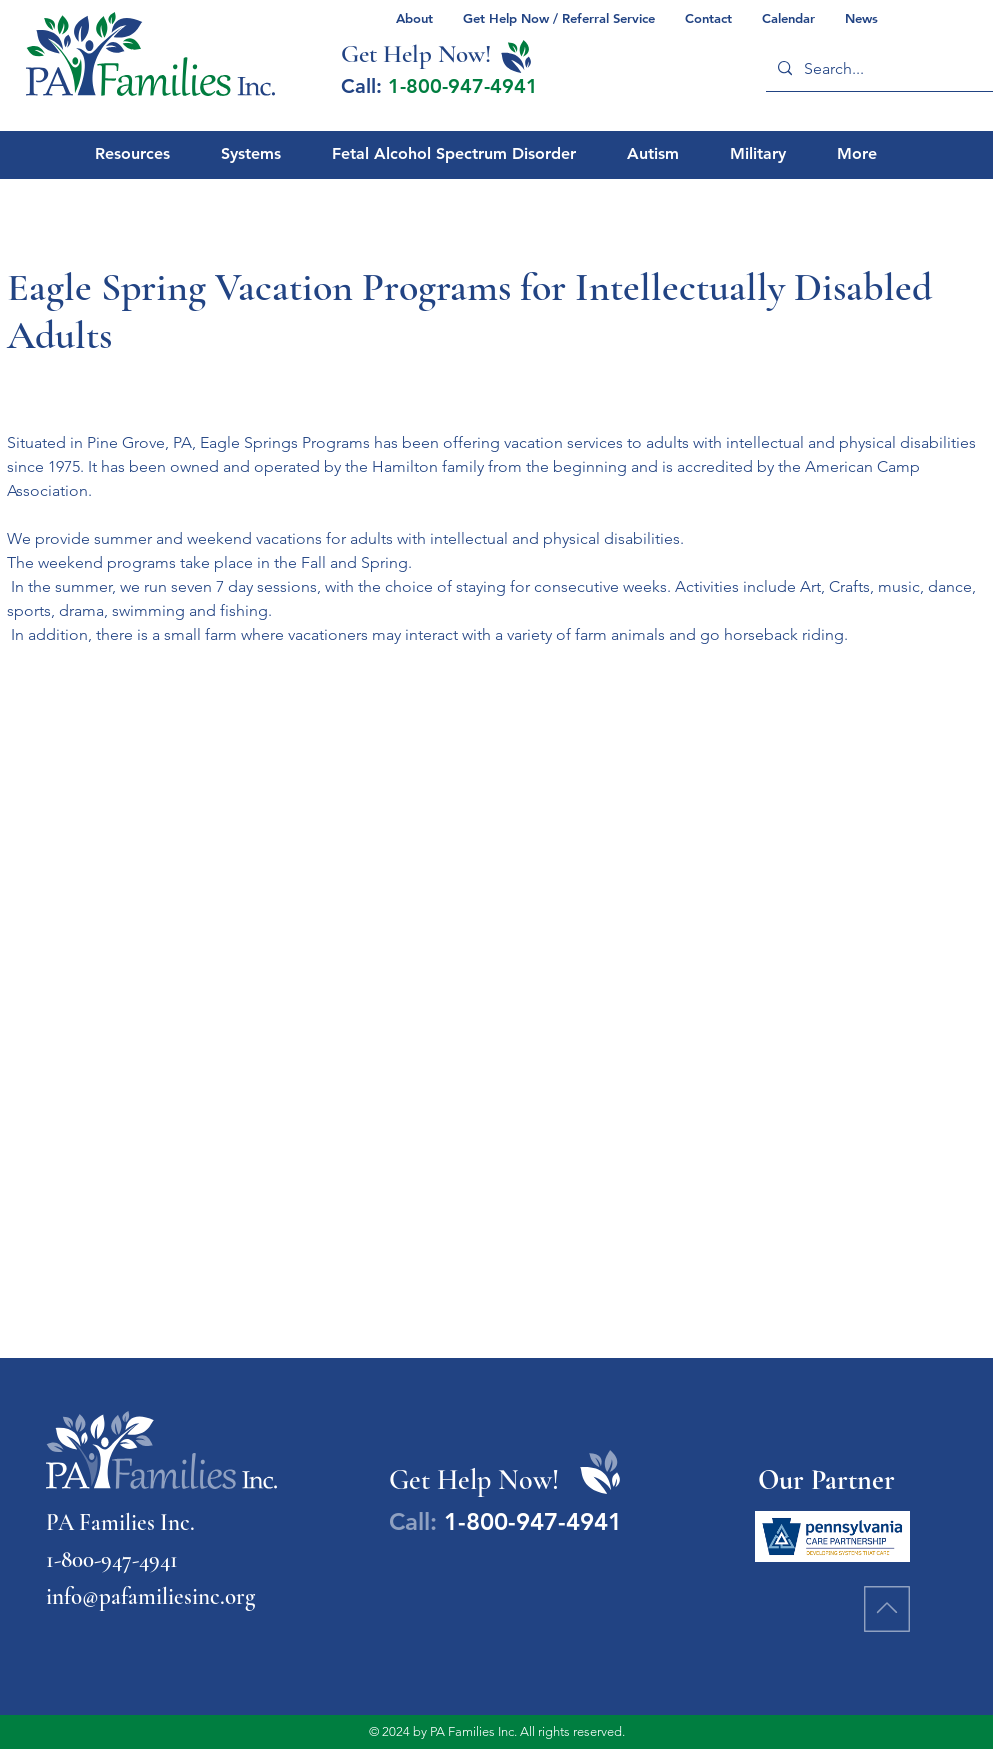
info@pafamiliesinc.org (150, 1597)
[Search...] (882, 68)
